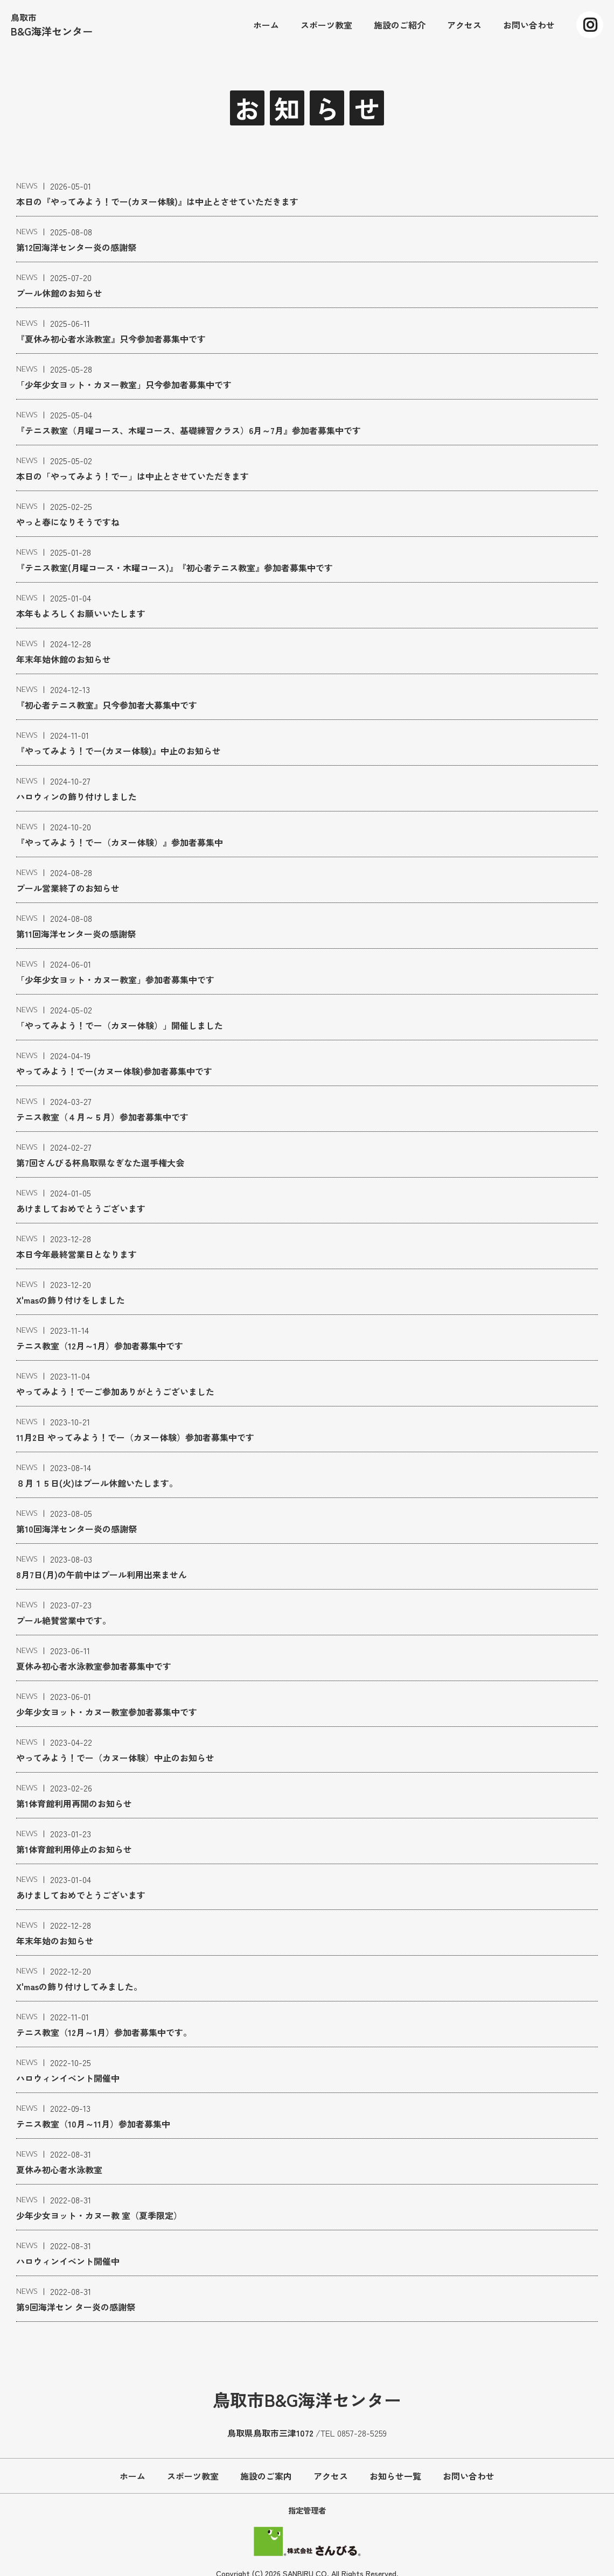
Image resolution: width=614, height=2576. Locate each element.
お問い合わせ (468, 2475)
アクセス (330, 2475)
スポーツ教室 (193, 2475)
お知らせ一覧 (395, 2475)
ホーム (132, 2475)
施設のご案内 (266, 2475)
